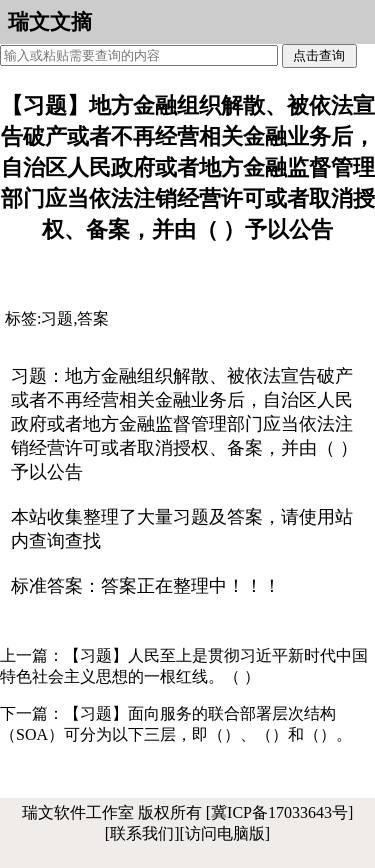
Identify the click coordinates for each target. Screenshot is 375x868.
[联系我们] (142, 833)
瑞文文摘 (50, 21)
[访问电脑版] (225, 833)
